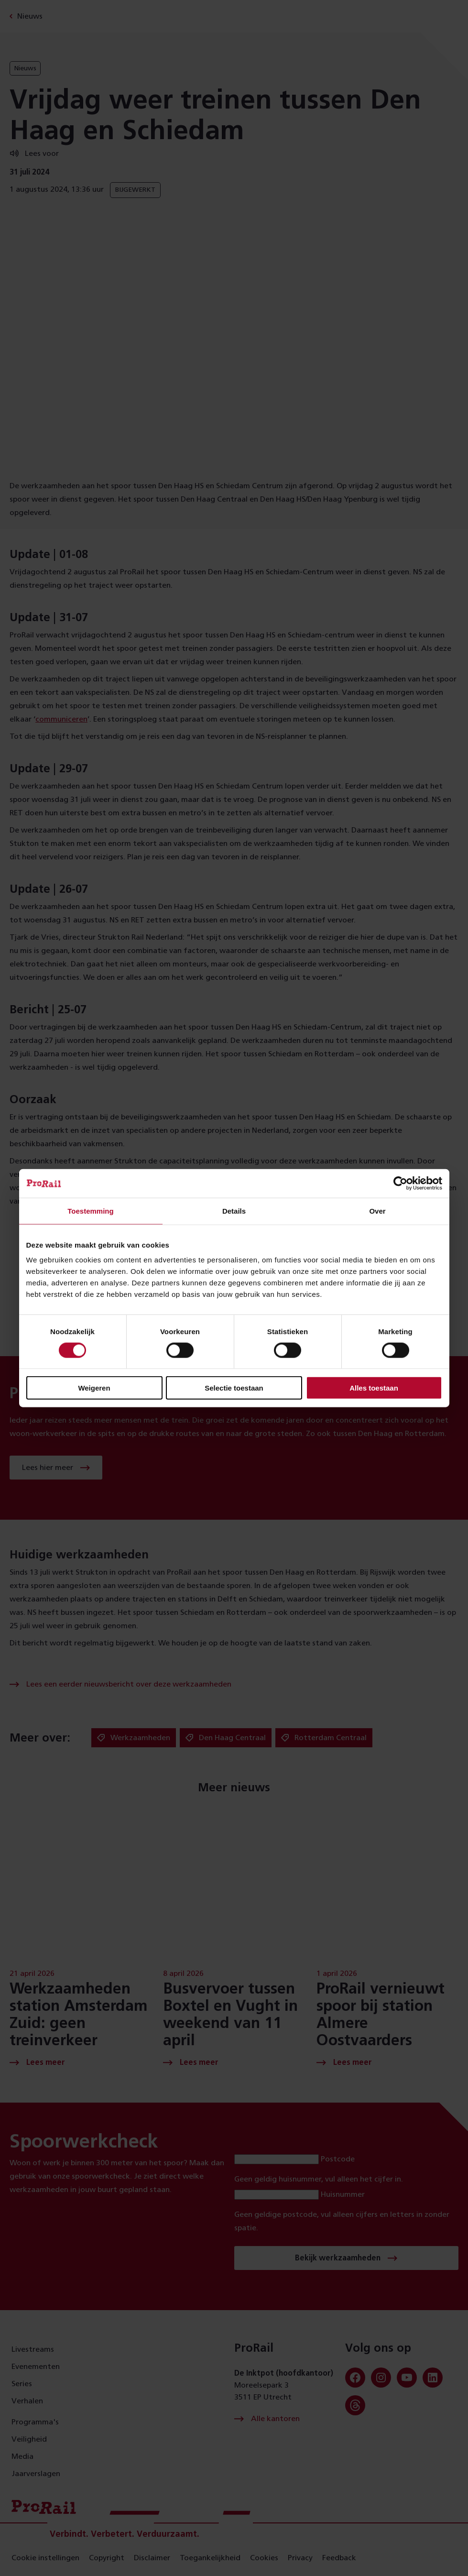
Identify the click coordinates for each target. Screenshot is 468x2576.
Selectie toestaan (234, 1388)
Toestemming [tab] (90, 1210)
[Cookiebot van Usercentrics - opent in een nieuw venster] (400, 1183)
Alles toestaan (373, 1388)
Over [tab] (377, 1210)
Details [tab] (234, 1210)
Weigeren (94, 1388)
